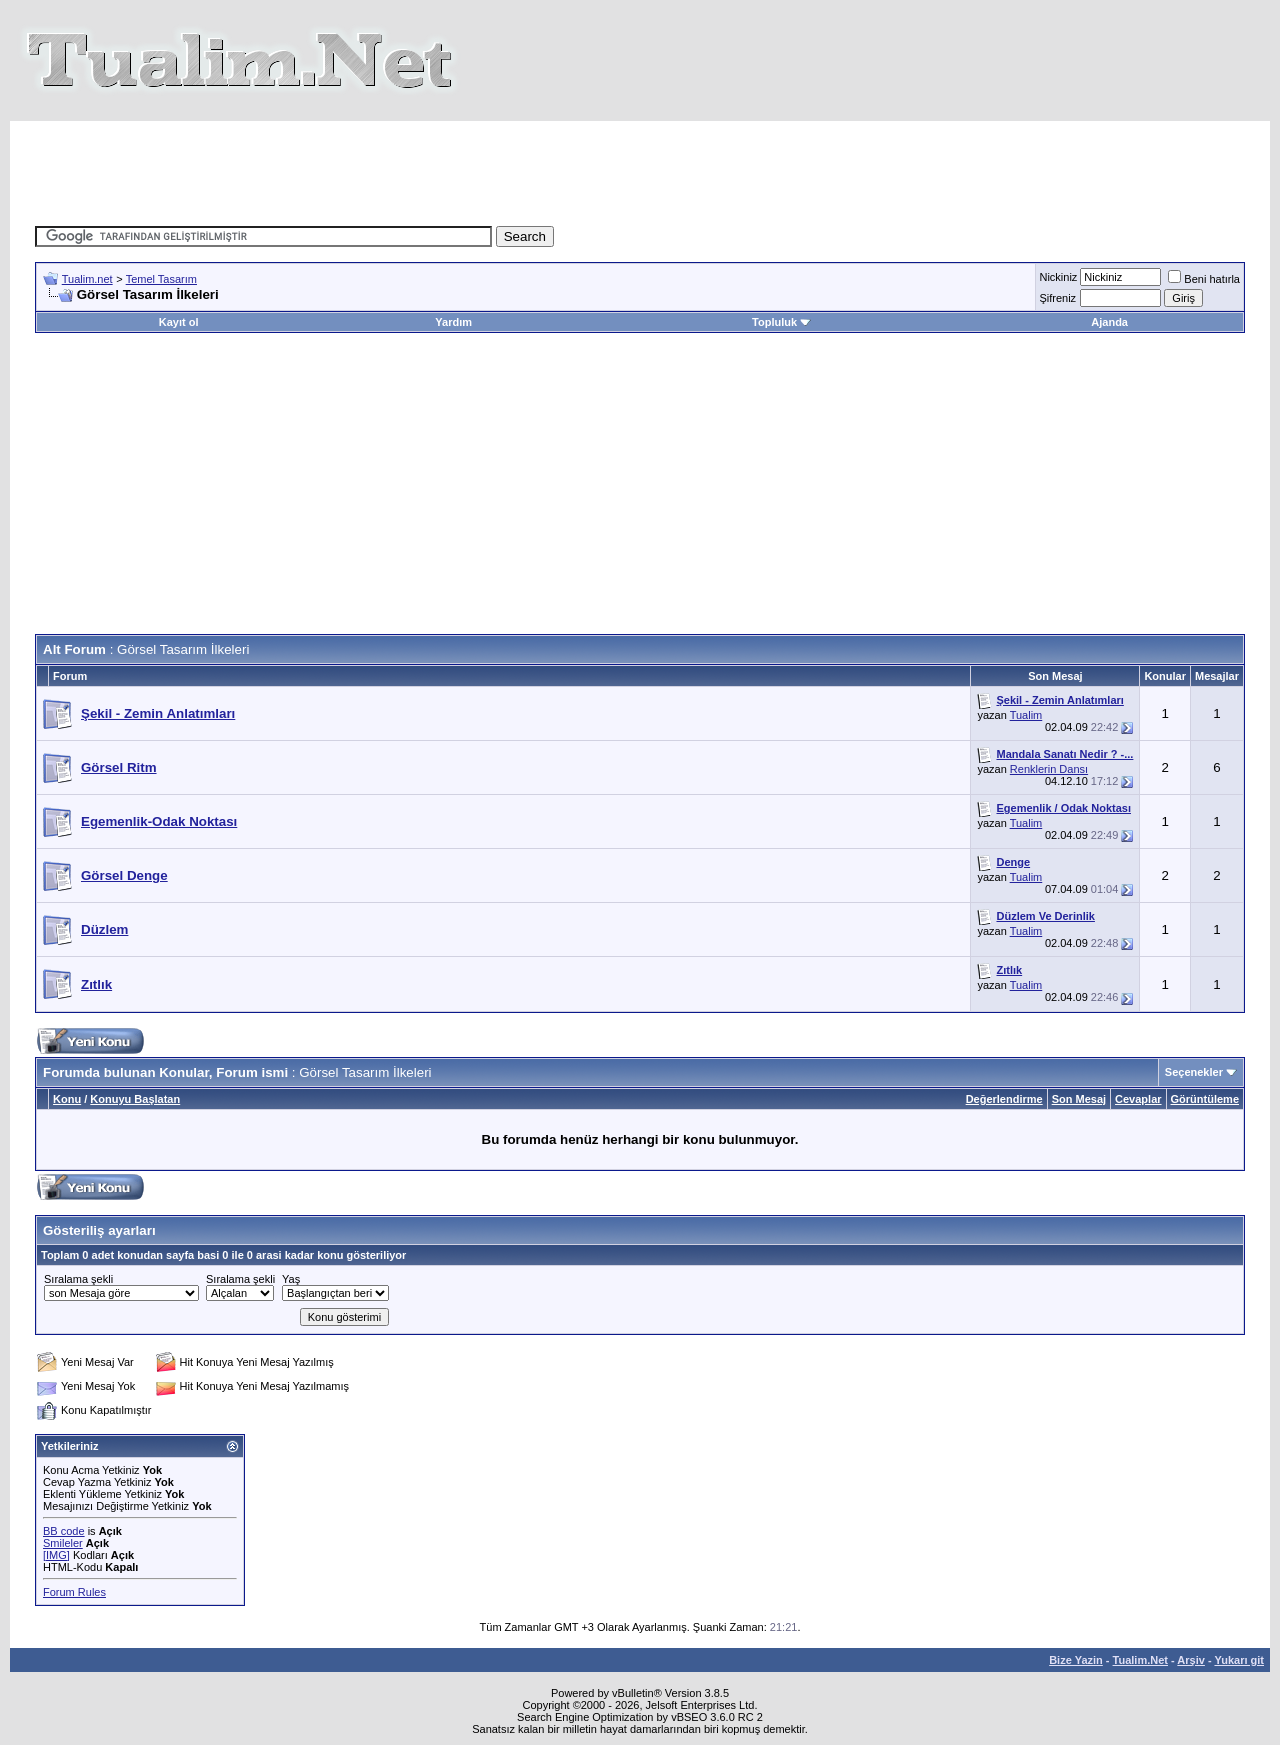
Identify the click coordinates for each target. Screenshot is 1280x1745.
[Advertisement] (640, 166)
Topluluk (781, 322)
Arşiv (1191, 1660)
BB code (64, 1531)
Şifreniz (1057, 298)
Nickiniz (1058, 277)
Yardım (453, 322)
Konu (67, 1099)
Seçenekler (1194, 1072)
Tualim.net (87, 279)
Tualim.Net (1140, 1660)
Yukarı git (1239, 1660)
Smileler (63, 1543)
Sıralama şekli (78, 1279)
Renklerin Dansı (1049, 769)
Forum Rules (74, 1592)
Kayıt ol (179, 322)
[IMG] (56, 1555)
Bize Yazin (1076, 1660)
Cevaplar (1138, 1099)
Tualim (1026, 715)
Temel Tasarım (161, 279)
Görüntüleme (1205, 1099)
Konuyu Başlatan (135, 1099)
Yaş (291, 1279)
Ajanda (1109, 322)
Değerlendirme (1004, 1099)
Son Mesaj (1079, 1099)
